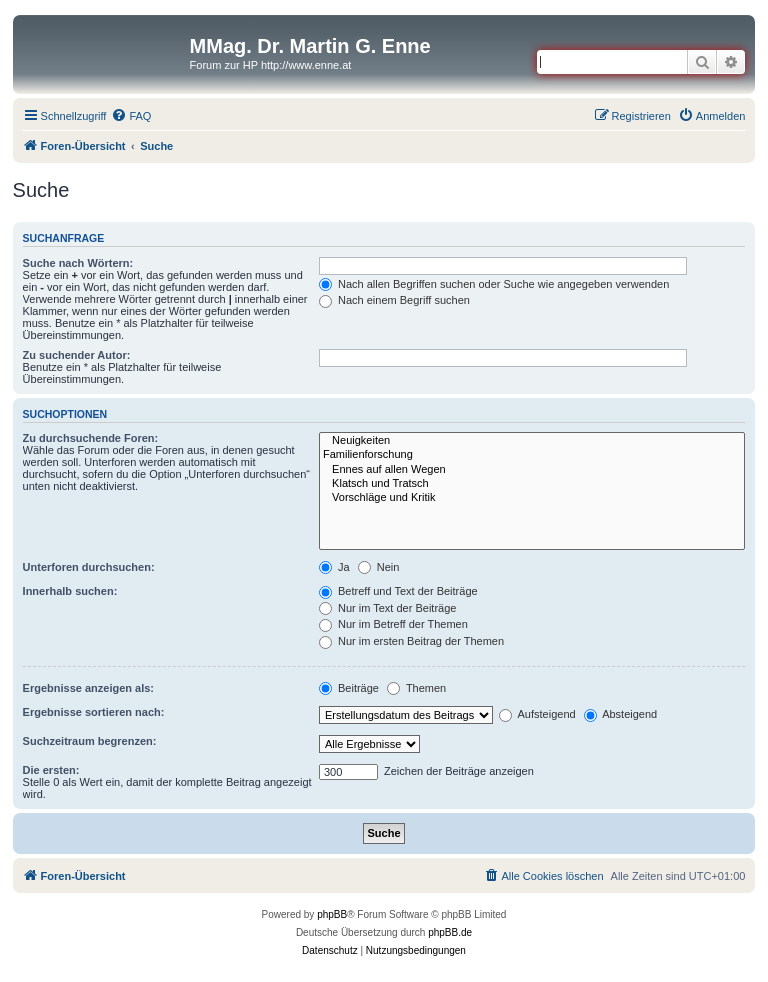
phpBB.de (450, 932)
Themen (416, 688)
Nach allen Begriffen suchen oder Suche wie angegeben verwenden (494, 284)
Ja (334, 567)
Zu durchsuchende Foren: (91, 438)
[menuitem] (131, 116)
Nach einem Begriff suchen (394, 300)
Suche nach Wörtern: (78, 263)
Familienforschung (532, 455)
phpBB (332, 914)
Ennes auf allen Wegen (532, 470)
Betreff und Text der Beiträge (398, 591)
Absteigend (621, 714)
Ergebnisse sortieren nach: (94, 712)
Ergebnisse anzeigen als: (88, 688)
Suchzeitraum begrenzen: (90, 741)
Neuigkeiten (532, 441)
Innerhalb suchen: (70, 591)
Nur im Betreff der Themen (393, 624)
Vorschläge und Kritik (532, 498)
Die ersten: (51, 770)
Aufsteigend (537, 714)
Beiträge (349, 688)
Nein (379, 567)
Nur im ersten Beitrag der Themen (411, 641)
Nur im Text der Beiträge (387, 608)
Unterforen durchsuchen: (89, 567)
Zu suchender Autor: (77, 355)
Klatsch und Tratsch (532, 484)
